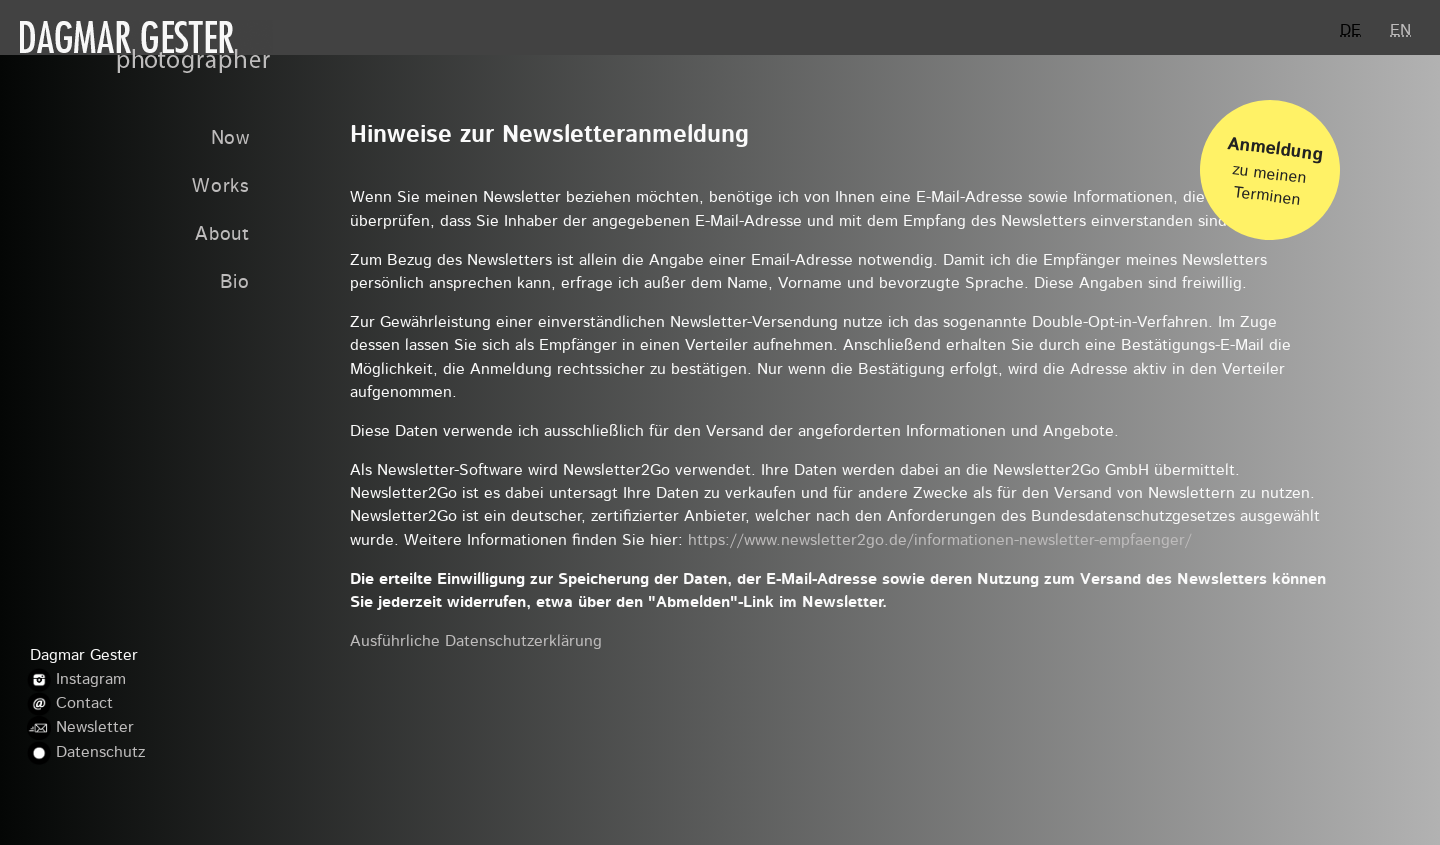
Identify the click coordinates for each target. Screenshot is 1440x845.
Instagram (91, 680)
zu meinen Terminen (1275, 164)
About (222, 235)
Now (230, 139)
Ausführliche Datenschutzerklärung (476, 642)
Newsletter (95, 729)
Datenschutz (100, 753)
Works (221, 187)
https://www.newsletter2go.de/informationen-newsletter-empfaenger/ (940, 541)
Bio (235, 283)
